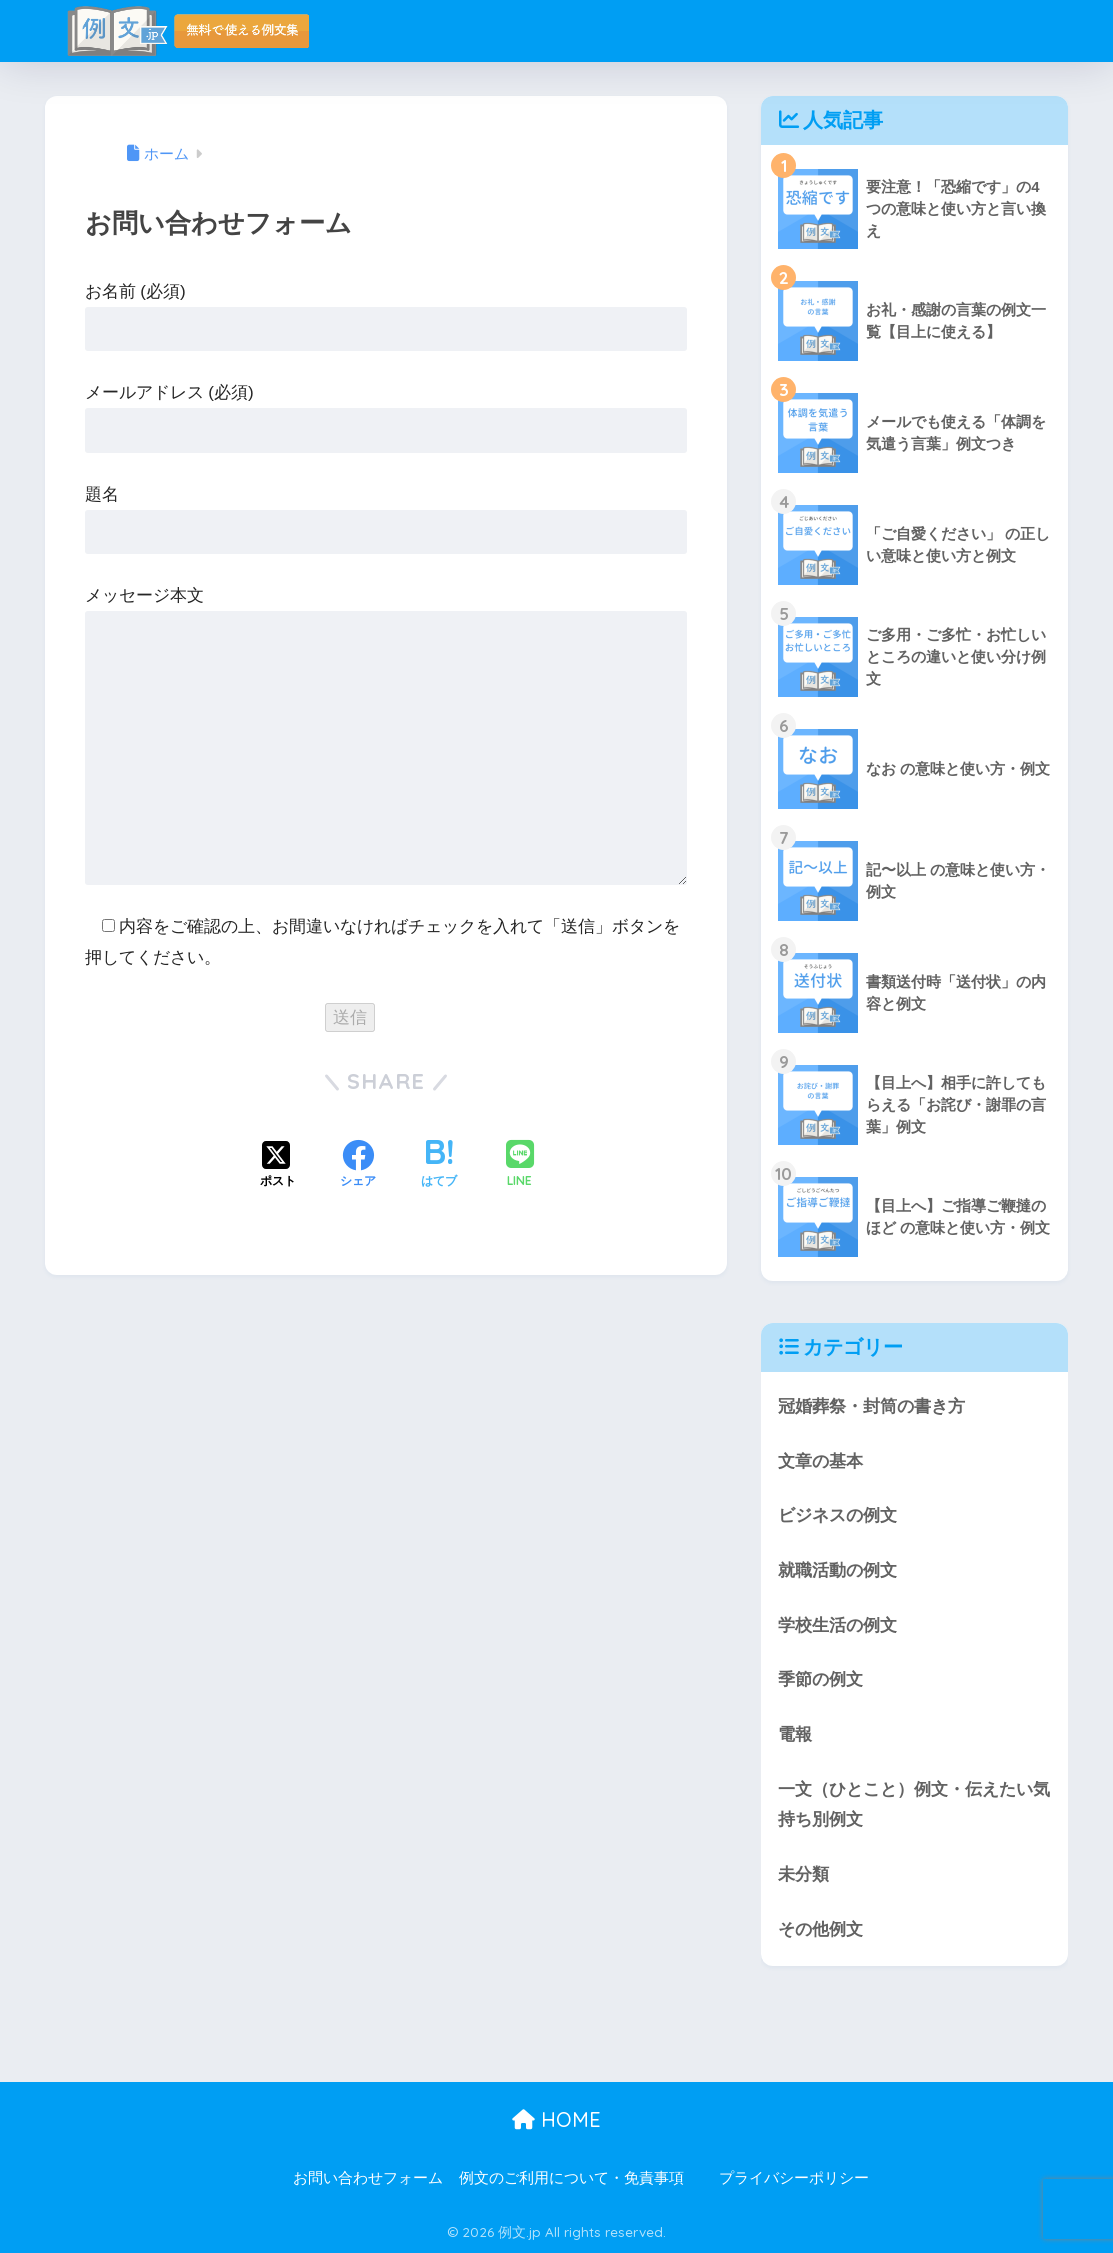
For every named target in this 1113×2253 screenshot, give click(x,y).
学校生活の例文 (837, 1625)
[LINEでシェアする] (520, 1165)
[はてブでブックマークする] (439, 1166)
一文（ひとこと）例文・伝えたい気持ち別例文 (914, 1805)
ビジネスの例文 (837, 1515)
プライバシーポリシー (794, 2178)
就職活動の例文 (837, 1570)
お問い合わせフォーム (368, 2178)
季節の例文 (820, 1679)
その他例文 (820, 1929)
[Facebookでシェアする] (358, 1166)
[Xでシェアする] (278, 1166)
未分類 (803, 1874)
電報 (795, 1734)
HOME (556, 2119)
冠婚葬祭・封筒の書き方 (871, 1406)
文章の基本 (820, 1461)
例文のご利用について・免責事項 (571, 2178)
